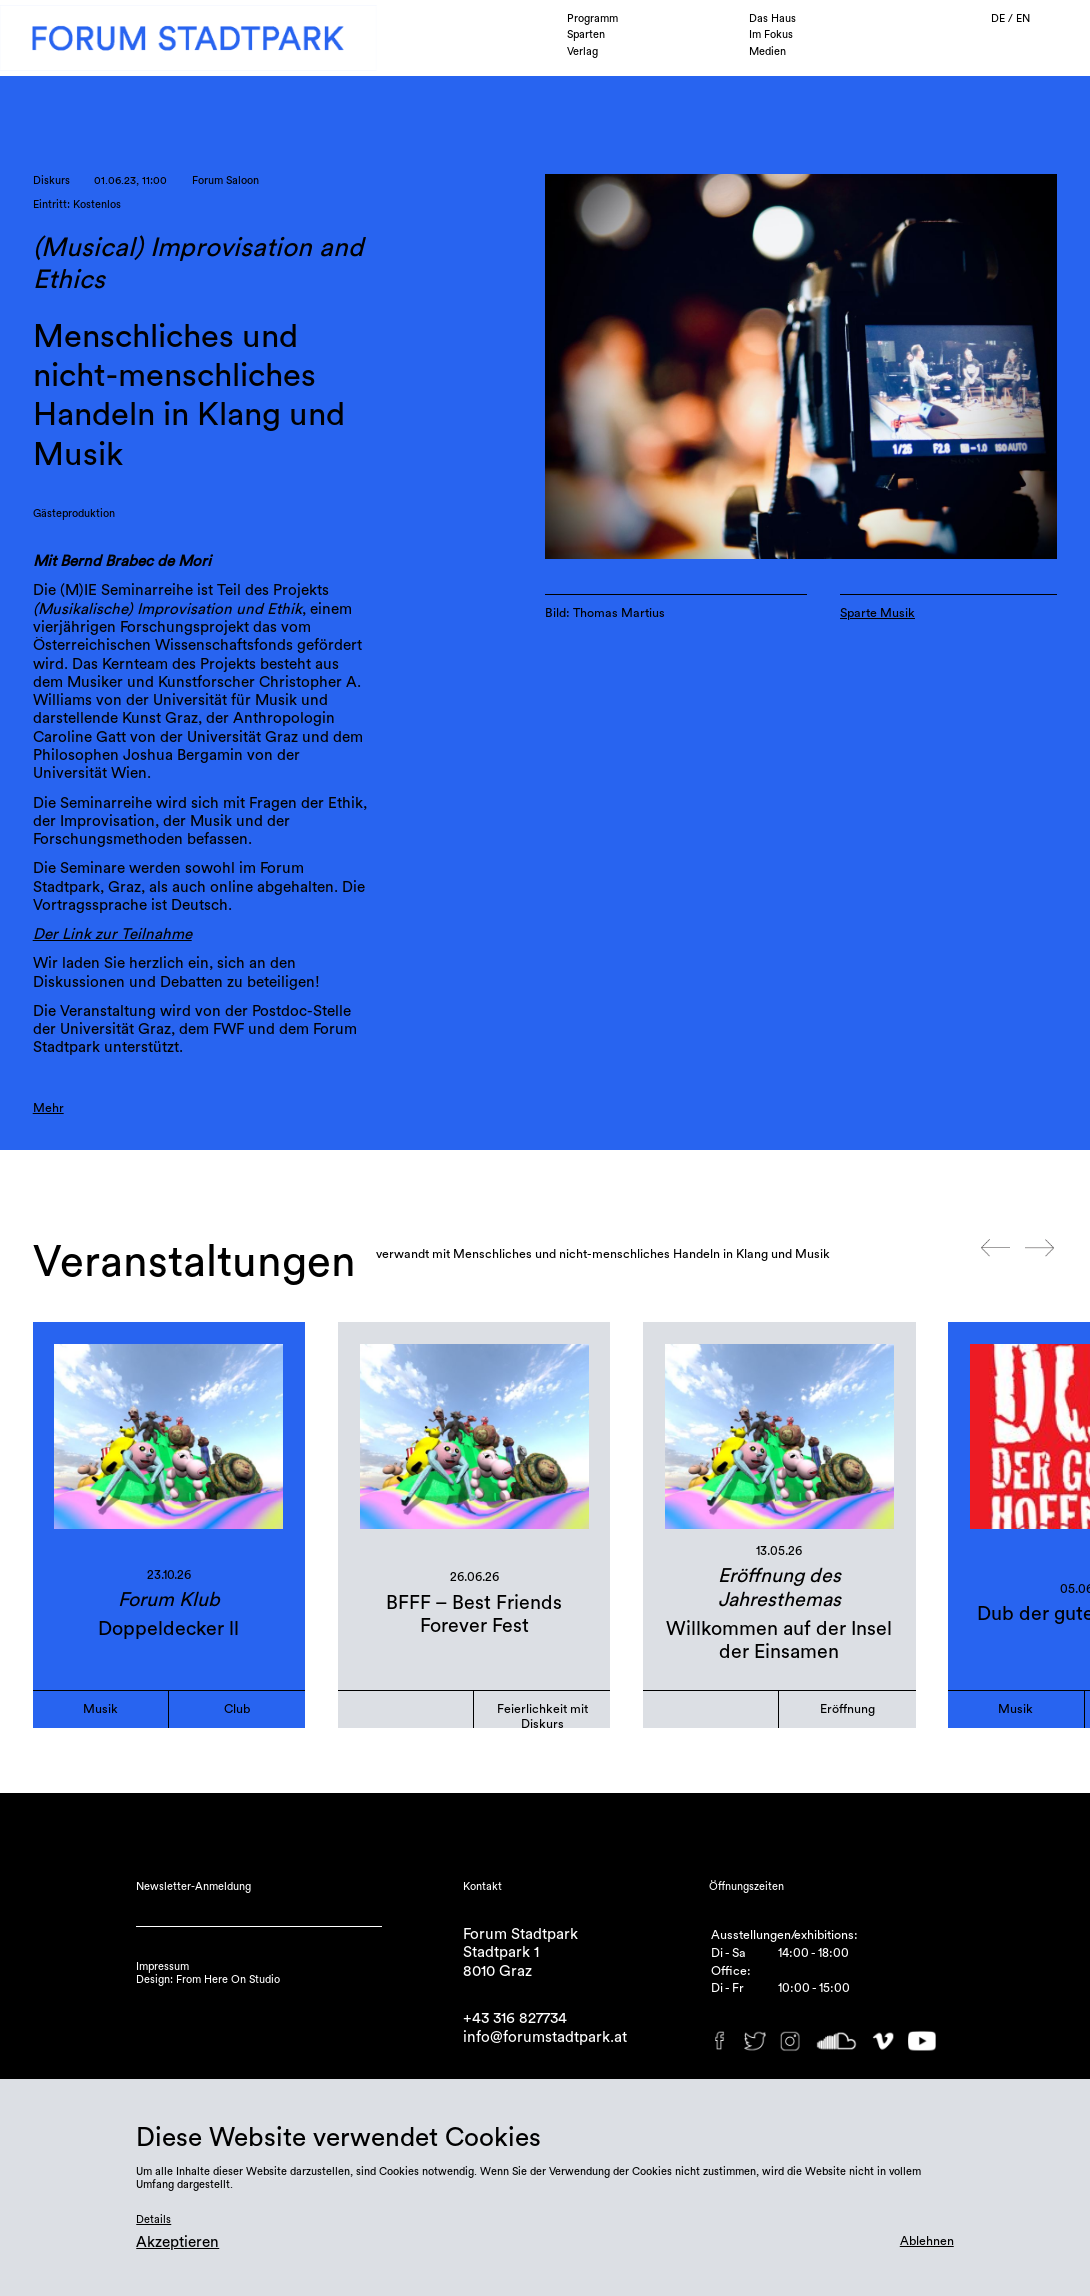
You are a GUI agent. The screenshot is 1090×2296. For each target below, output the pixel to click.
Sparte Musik (877, 613)
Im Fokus (771, 34)
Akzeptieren (177, 2242)
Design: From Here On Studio (208, 1979)
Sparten (586, 34)
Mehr (48, 1108)
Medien (767, 51)
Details (153, 2219)
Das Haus (772, 18)
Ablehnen (927, 2241)
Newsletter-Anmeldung (193, 1886)
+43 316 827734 (515, 2018)
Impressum (162, 1966)
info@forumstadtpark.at (545, 2037)
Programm (592, 18)
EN (1023, 18)
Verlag (582, 51)
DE (999, 18)
